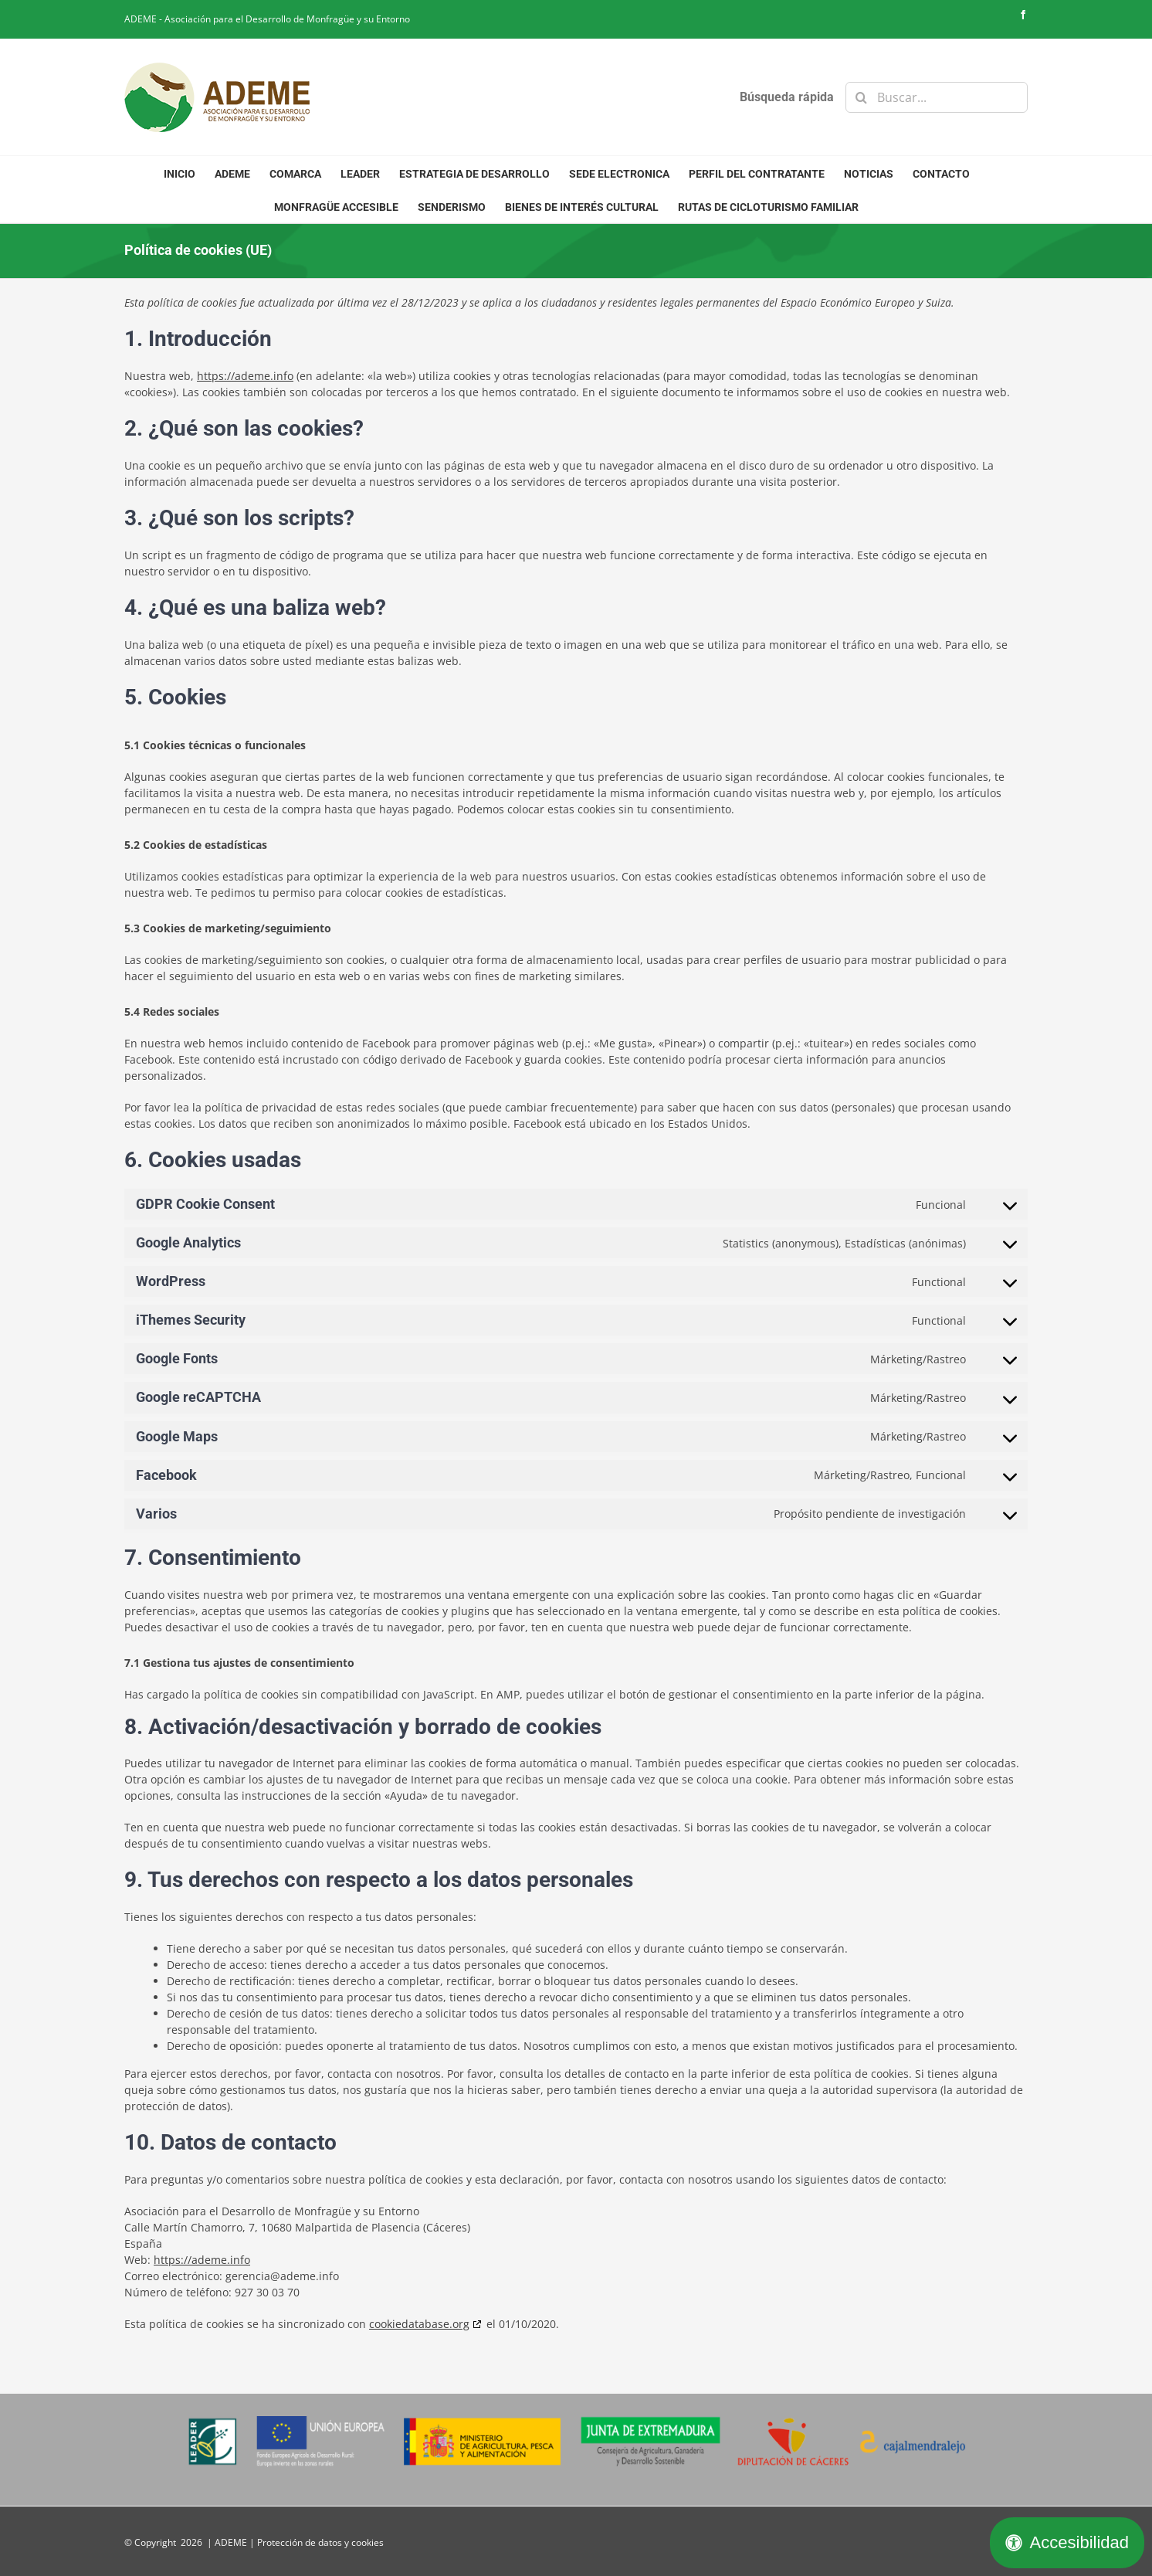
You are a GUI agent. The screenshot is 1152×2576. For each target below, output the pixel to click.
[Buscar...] (936, 97)
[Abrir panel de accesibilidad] (1067, 2542)
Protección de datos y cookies (320, 2542)
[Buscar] (860, 97)
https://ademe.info (245, 375)
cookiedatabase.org (419, 2323)
